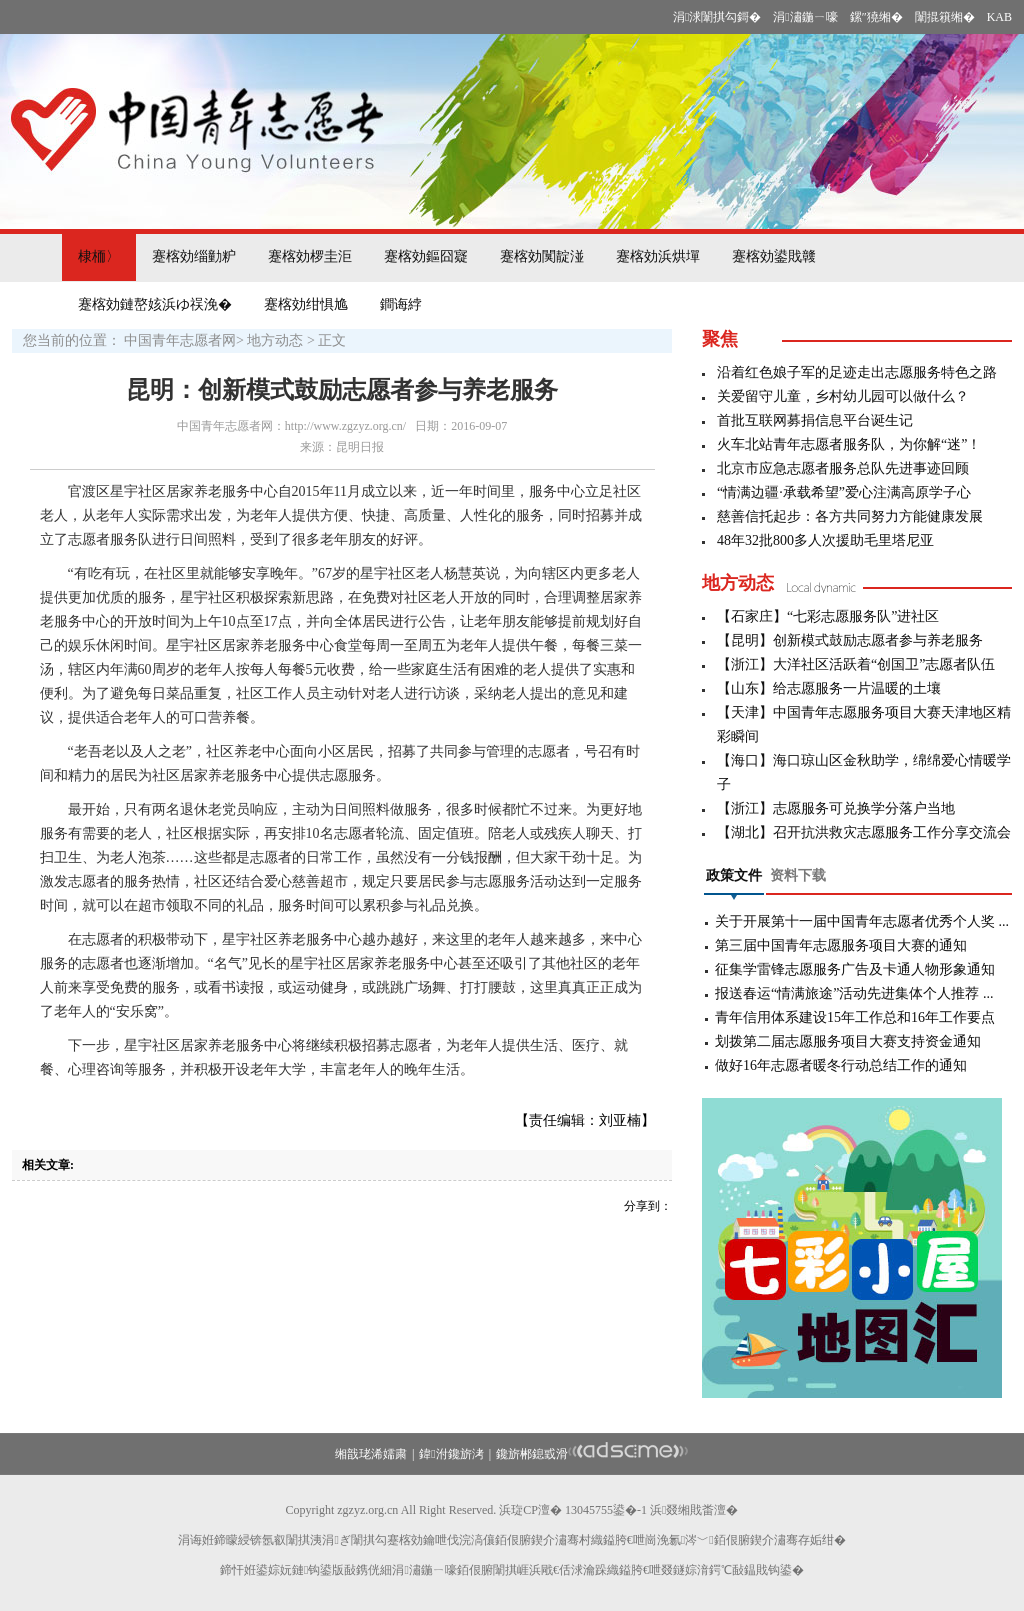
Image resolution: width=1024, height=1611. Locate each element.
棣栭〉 (99, 256)
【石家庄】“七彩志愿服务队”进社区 (828, 616)
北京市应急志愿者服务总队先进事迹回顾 (843, 468)
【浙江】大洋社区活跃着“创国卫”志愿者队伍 (856, 664)
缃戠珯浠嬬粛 (371, 1454)
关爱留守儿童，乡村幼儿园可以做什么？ (843, 396)
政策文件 (734, 875)
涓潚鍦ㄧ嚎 (805, 17)
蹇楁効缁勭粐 (194, 256)
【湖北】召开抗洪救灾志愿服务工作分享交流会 (864, 832)
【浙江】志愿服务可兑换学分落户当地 (836, 808)
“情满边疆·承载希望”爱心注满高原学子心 (844, 492)
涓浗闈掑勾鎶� (717, 17)
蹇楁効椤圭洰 (310, 256)
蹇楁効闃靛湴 (542, 256)
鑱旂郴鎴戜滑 (532, 1454)
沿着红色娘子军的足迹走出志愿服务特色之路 (857, 372)
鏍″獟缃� (876, 17)
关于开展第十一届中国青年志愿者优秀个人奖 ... (862, 921)
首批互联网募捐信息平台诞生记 (815, 420)
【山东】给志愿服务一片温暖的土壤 (829, 688)
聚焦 (720, 339)
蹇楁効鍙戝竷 (774, 256)
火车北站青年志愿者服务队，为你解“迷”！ (849, 444)
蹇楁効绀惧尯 (306, 304)
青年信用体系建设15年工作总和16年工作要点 (855, 1017)
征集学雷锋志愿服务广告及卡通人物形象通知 (855, 969)
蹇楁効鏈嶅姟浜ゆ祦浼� (155, 304)
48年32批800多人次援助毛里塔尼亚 (825, 540)
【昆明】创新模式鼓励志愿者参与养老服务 (850, 640)
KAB (999, 17)
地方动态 (275, 340)
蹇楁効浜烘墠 (658, 256)
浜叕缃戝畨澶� (694, 1510)
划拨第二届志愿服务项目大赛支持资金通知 (848, 1041)
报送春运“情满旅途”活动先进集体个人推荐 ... (854, 993)
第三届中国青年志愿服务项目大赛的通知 (841, 945)
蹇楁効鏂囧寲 (426, 256)
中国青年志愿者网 (180, 340)
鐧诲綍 (401, 304)
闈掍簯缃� (945, 17)
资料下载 (798, 875)
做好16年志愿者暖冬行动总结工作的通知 (841, 1065)
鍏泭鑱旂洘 (451, 1454)
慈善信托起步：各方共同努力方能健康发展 (850, 516)
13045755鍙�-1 (606, 1510)
